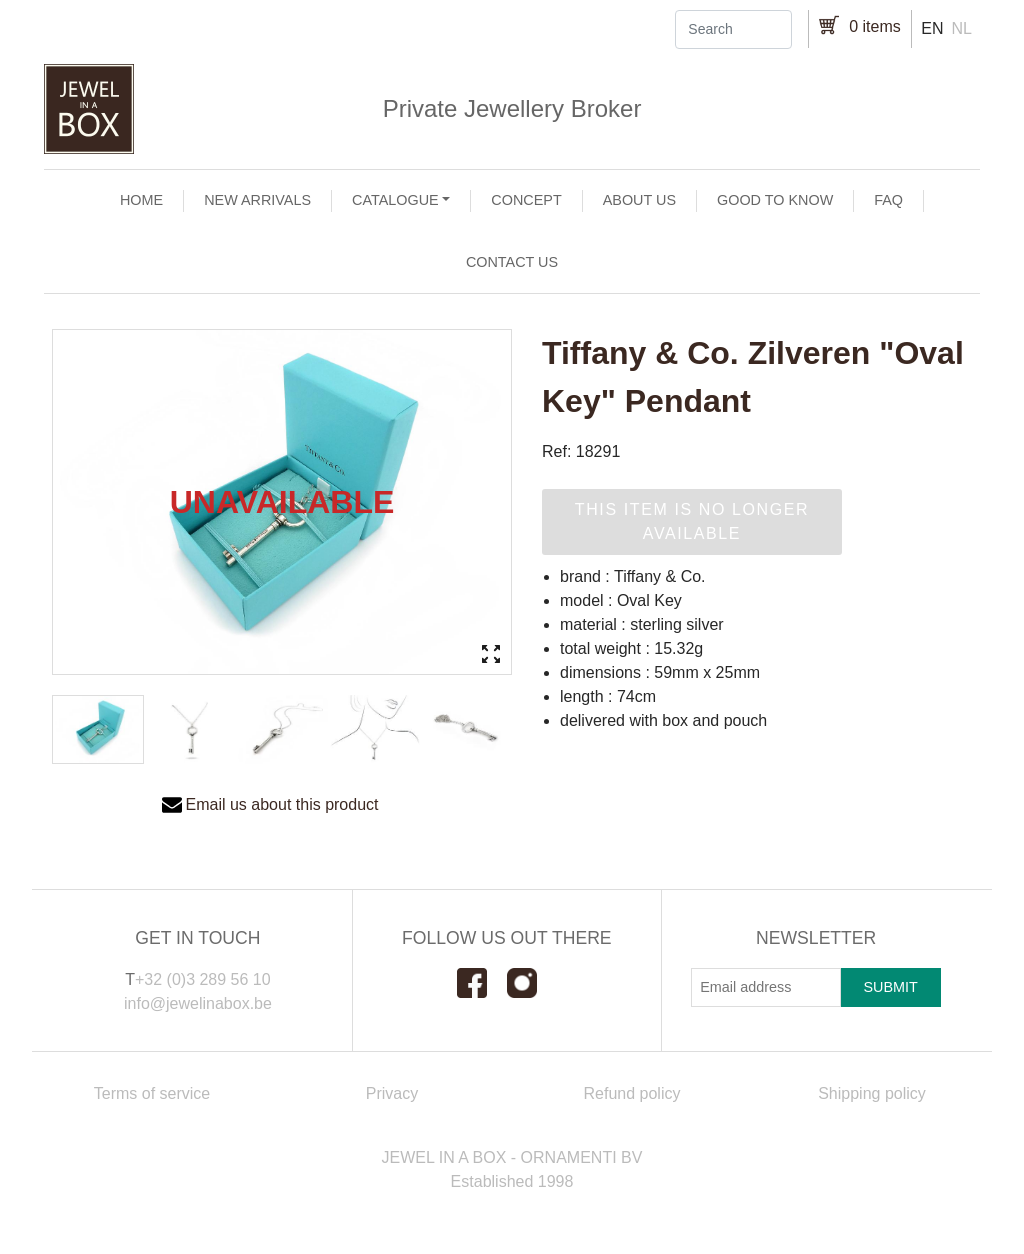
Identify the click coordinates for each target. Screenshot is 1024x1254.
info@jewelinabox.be (198, 1003)
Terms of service (152, 1093)
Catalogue (395, 200)
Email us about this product (282, 804)
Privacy (392, 1093)
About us (639, 200)
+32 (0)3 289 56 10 (203, 979)
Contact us (512, 262)
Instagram (532, 983)
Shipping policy (872, 1093)
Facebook (482, 983)
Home (141, 200)
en (932, 28)
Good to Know (775, 200)
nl (962, 28)
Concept (526, 200)
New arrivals (257, 200)
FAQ (888, 200)
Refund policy (632, 1093)
